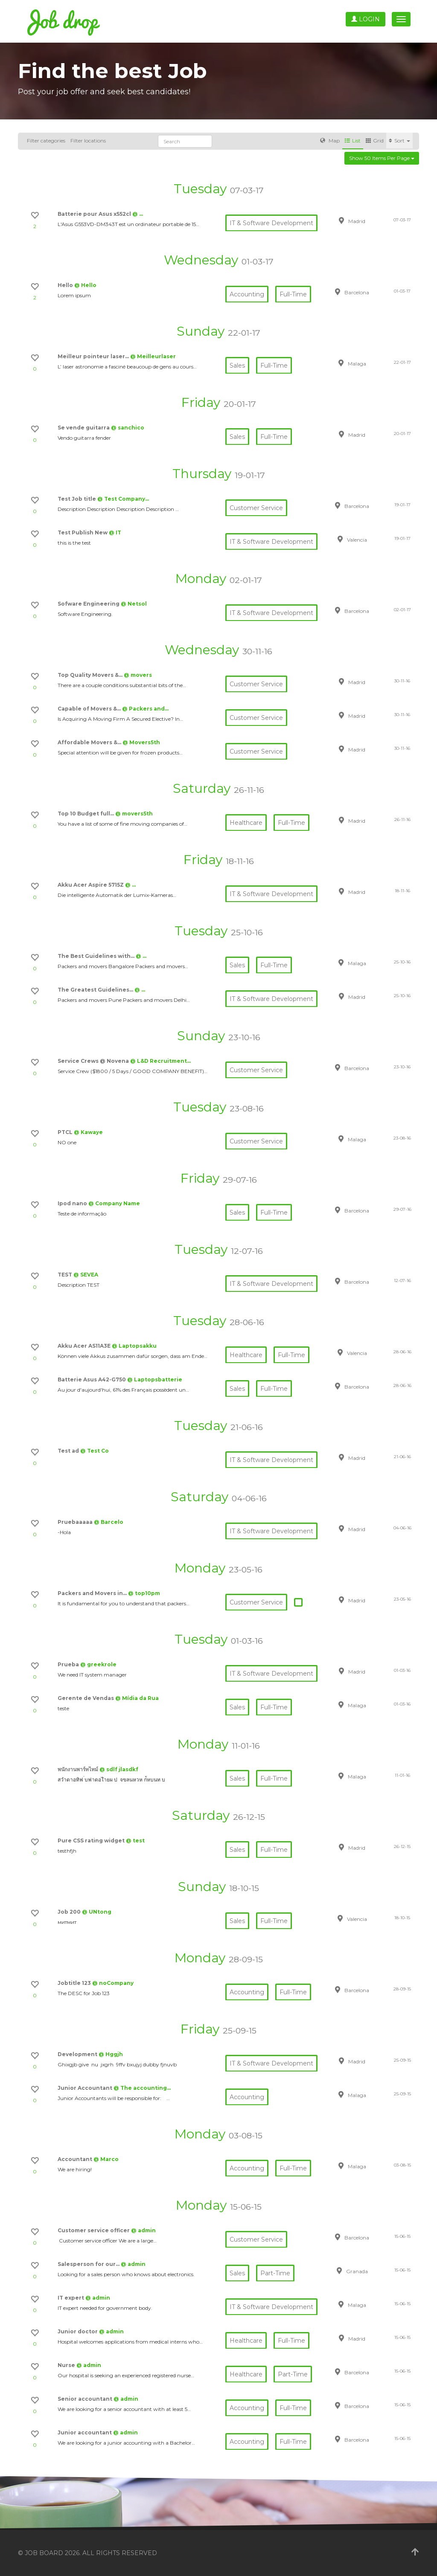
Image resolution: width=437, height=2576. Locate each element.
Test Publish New (83, 532)
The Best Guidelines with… (97, 956)
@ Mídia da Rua (137, 1698)
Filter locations (88, 140)
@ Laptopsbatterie (154, 1379)
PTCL (66, 1132)
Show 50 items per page (381, 158)
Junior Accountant (86, 2088)
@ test (135, 1840)
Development (78, 2054)
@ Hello (85, 285)
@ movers (138, 675)
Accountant (75, 2159)
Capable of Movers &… (90, 708)
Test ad (69, 1451)
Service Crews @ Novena (94, 1061)
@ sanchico (127, 427)
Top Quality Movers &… (91, 675)
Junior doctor (78, 2331)
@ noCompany (113, 1983)
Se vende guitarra (84, 427)
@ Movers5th (141, 742)
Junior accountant (85, 2432)
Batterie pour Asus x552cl (95, 214)
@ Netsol (134, 603)
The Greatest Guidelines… (96, 989)
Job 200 (70, 1912)
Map (330, 140)
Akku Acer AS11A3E (85, 1346)
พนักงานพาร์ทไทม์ (78, 1769)
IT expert (71, 2298)
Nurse (67, 2365)
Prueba (69, 1664)
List (353, 140)
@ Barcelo (108, 1522)
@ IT (115, 532)
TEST (65, 1274)
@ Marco (106, 2159)
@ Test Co (94, 1451)
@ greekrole (98, 1664)
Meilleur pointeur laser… (94, 356)
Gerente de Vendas (86, 1698)
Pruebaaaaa (76, 1522)
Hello (66, 285)
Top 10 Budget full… (86, 813)
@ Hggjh (111, 2054)
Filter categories (46, 140)
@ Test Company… (123, 499)
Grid (375, 140)
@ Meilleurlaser (153, 356)
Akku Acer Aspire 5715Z (91, 885)
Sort (399, 140)
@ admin (143, 2230)
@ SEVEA (85, 1274)
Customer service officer (94, 2230)
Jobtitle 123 (75, 1983)
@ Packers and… (145, 708)
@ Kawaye (88, 1132)
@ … (137, 214)
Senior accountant (86, 2399)
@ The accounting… (142, 2088)
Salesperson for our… (89, 2264)
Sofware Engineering (89, 603)
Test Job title (77, 499)
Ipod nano (73, 1203)
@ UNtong (96, 1912)
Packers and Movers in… (93, 1593)
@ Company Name (114, 1203)
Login (365, 19)
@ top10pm (144, 1593)
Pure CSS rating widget (92, 1840)
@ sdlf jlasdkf (118, 1769)
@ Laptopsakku (134, 1346)
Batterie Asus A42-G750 (92, 1379)
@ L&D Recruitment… (160, 1061)
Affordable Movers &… (90, 742)
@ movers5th (134, 813)
